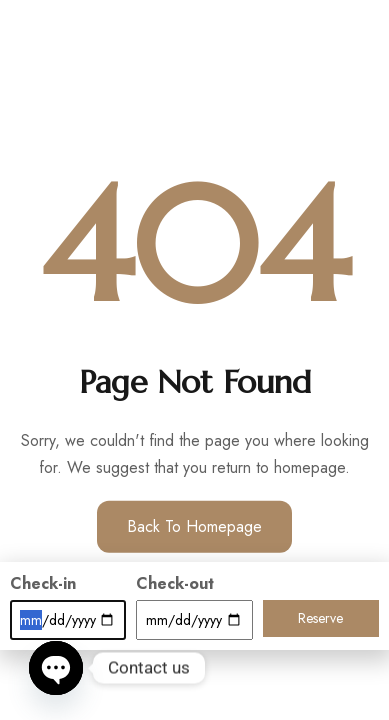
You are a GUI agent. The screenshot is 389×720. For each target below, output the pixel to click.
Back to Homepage (194, 526)
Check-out (175, 583)
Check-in (43, 583)
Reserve (320, 618)
